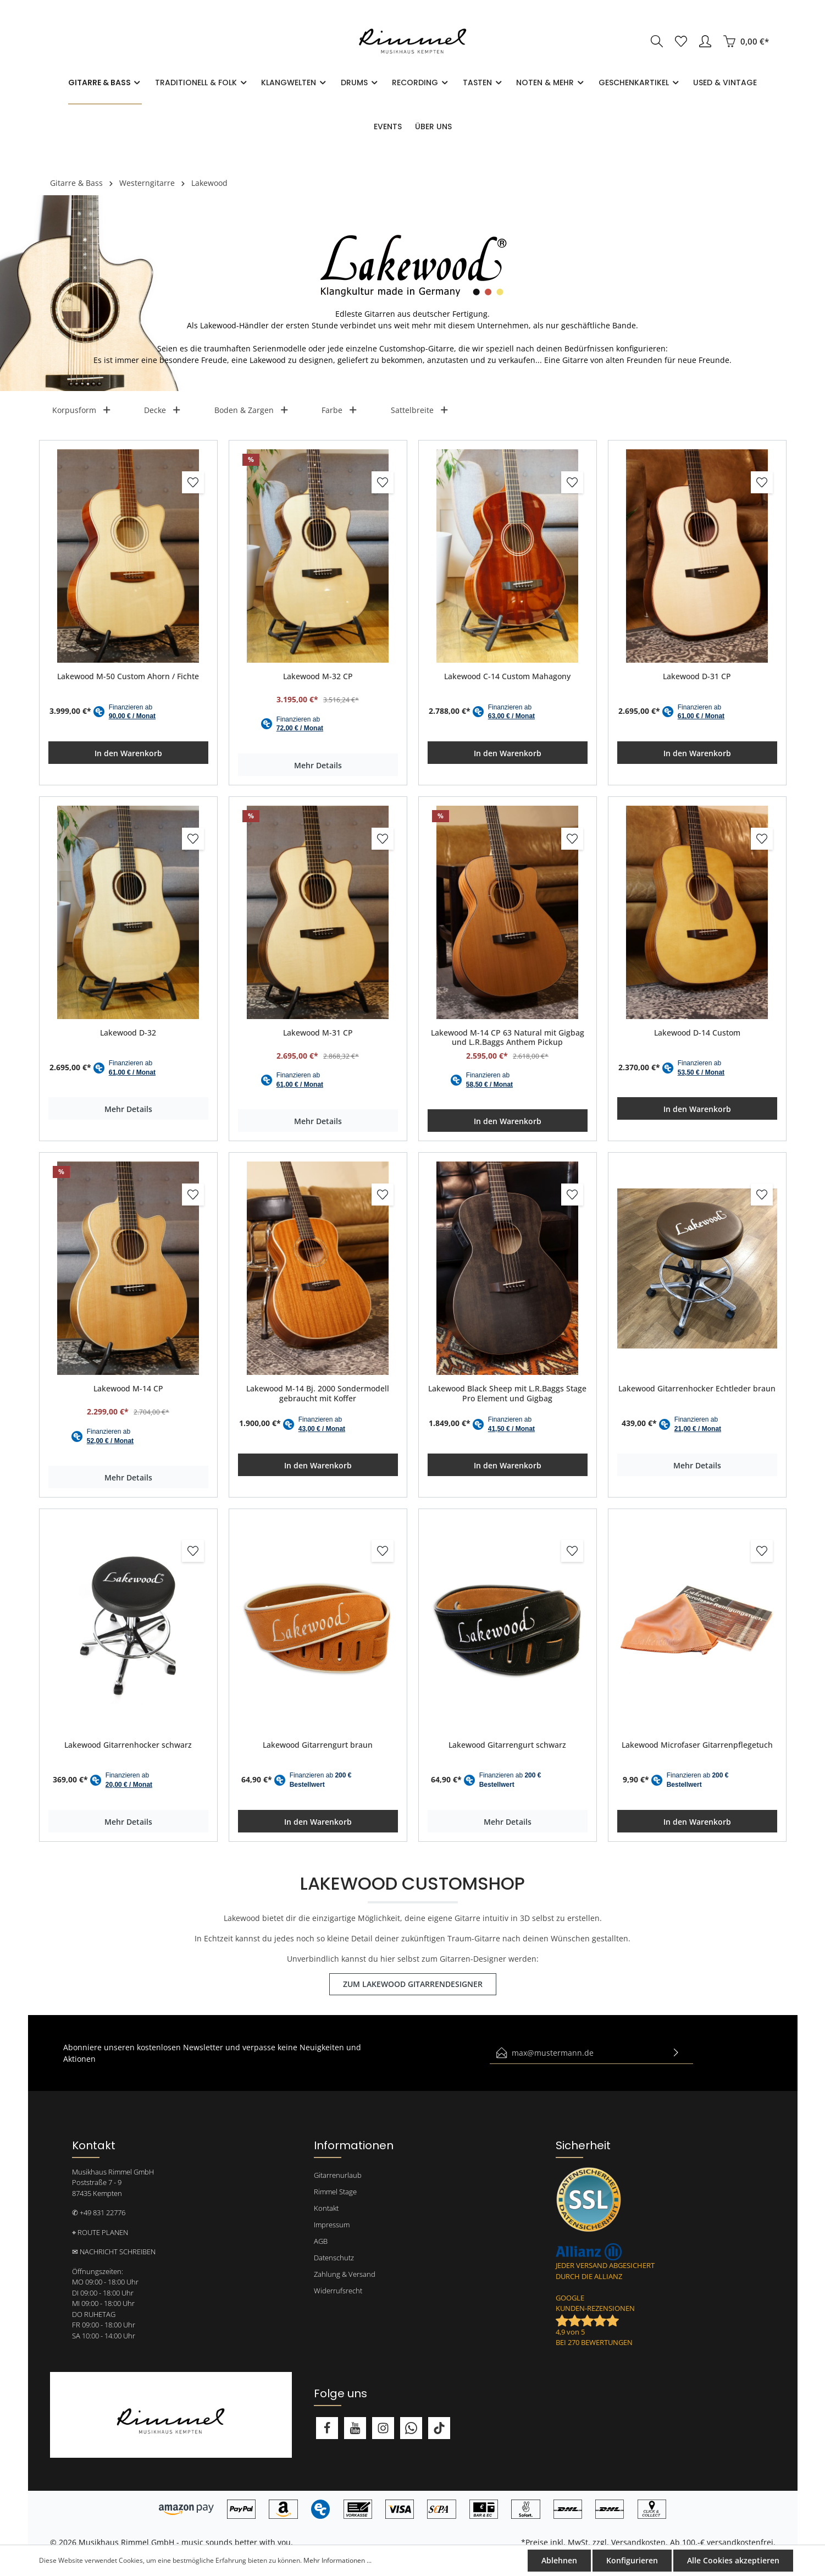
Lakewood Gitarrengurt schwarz (507, 1745)
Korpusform (82, 410)
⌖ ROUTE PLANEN (100, 2232)
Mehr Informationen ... (337, 2560)
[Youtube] (355, 2428)
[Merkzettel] (681, 41)
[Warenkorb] (745, 41)
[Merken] (193, 482)
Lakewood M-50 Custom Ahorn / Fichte (128, 676)
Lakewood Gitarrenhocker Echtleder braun (697, 1389)
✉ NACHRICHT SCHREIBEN (114, 2251)
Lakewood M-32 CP (318, 676)
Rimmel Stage (335, 2192)
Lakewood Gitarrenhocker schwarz (128, 1745)
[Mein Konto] (705, 41)
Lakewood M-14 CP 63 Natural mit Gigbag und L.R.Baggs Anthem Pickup (507, 1037)
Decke (162, 410)
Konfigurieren (632, 2560)
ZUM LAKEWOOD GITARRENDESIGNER (413, 1984)
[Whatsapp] (411, 2428)
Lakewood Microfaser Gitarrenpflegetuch (697, 1745)
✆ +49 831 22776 (98, 2212)
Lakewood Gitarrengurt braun (318, 1745)
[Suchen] (657, 41)
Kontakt (326, 2208)
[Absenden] (676, 2052)
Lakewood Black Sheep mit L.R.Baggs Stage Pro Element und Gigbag (507, 1393)
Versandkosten (638, 2542)
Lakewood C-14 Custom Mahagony (507, 676)
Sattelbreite (420, 410)
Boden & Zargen (251, 410)
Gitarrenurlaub (338, 2175)
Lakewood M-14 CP (128, 1389)
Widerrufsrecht (338, 2291)
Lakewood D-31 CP (697, 676)
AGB (321, 2241)
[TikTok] (439, 2428)
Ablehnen (559, 2560)
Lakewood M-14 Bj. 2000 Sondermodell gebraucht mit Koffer (317, 1393)
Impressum (332, 2225)
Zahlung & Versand (344, 2274)
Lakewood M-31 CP (318, 1033)
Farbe (340, 410)
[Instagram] (383, 2428)
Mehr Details (318, 765)
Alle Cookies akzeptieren (733, 2560)
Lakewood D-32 (128, 1033)
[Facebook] (327, 2428)
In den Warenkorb (128, 753)
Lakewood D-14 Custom (697, 1033)
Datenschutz (334, 2258)
